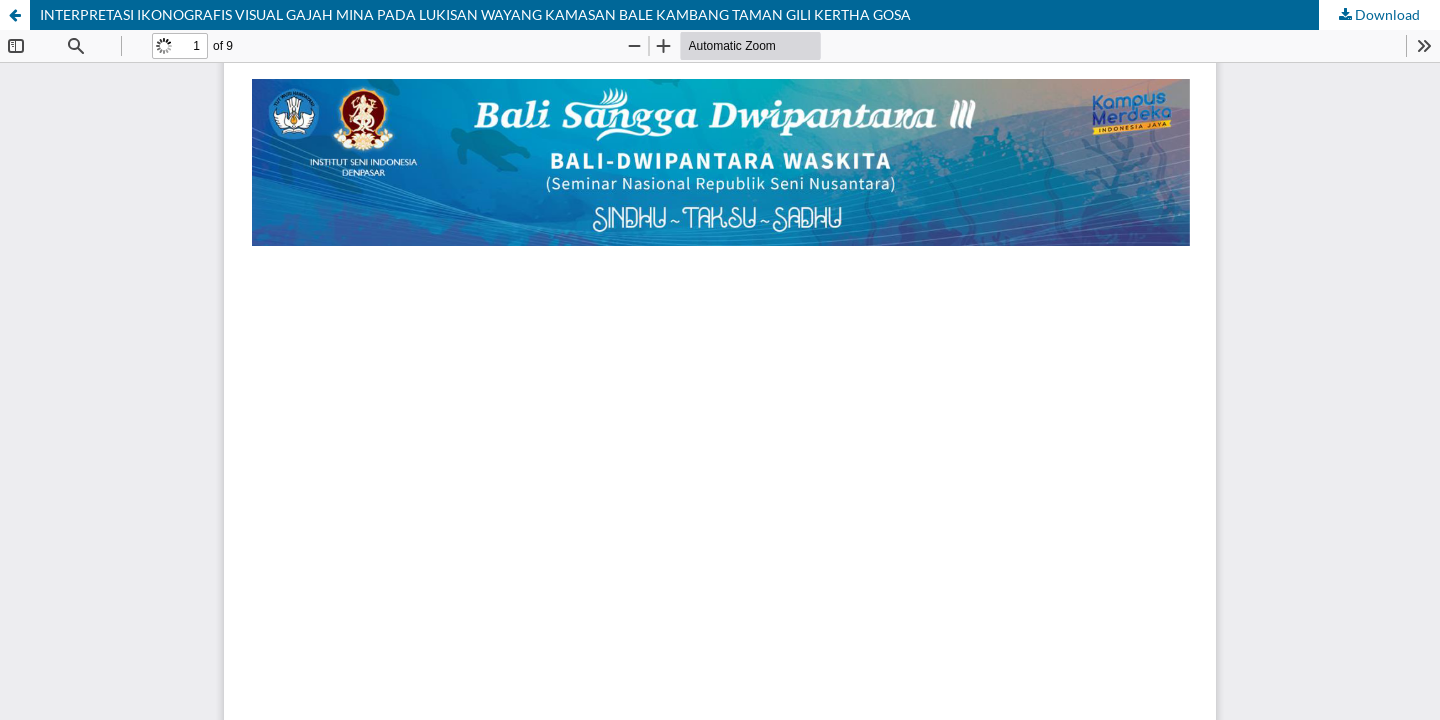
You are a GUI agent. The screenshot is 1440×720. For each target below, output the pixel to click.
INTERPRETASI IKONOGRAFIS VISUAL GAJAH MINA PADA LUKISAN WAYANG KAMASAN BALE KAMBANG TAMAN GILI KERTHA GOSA (475, 14)
